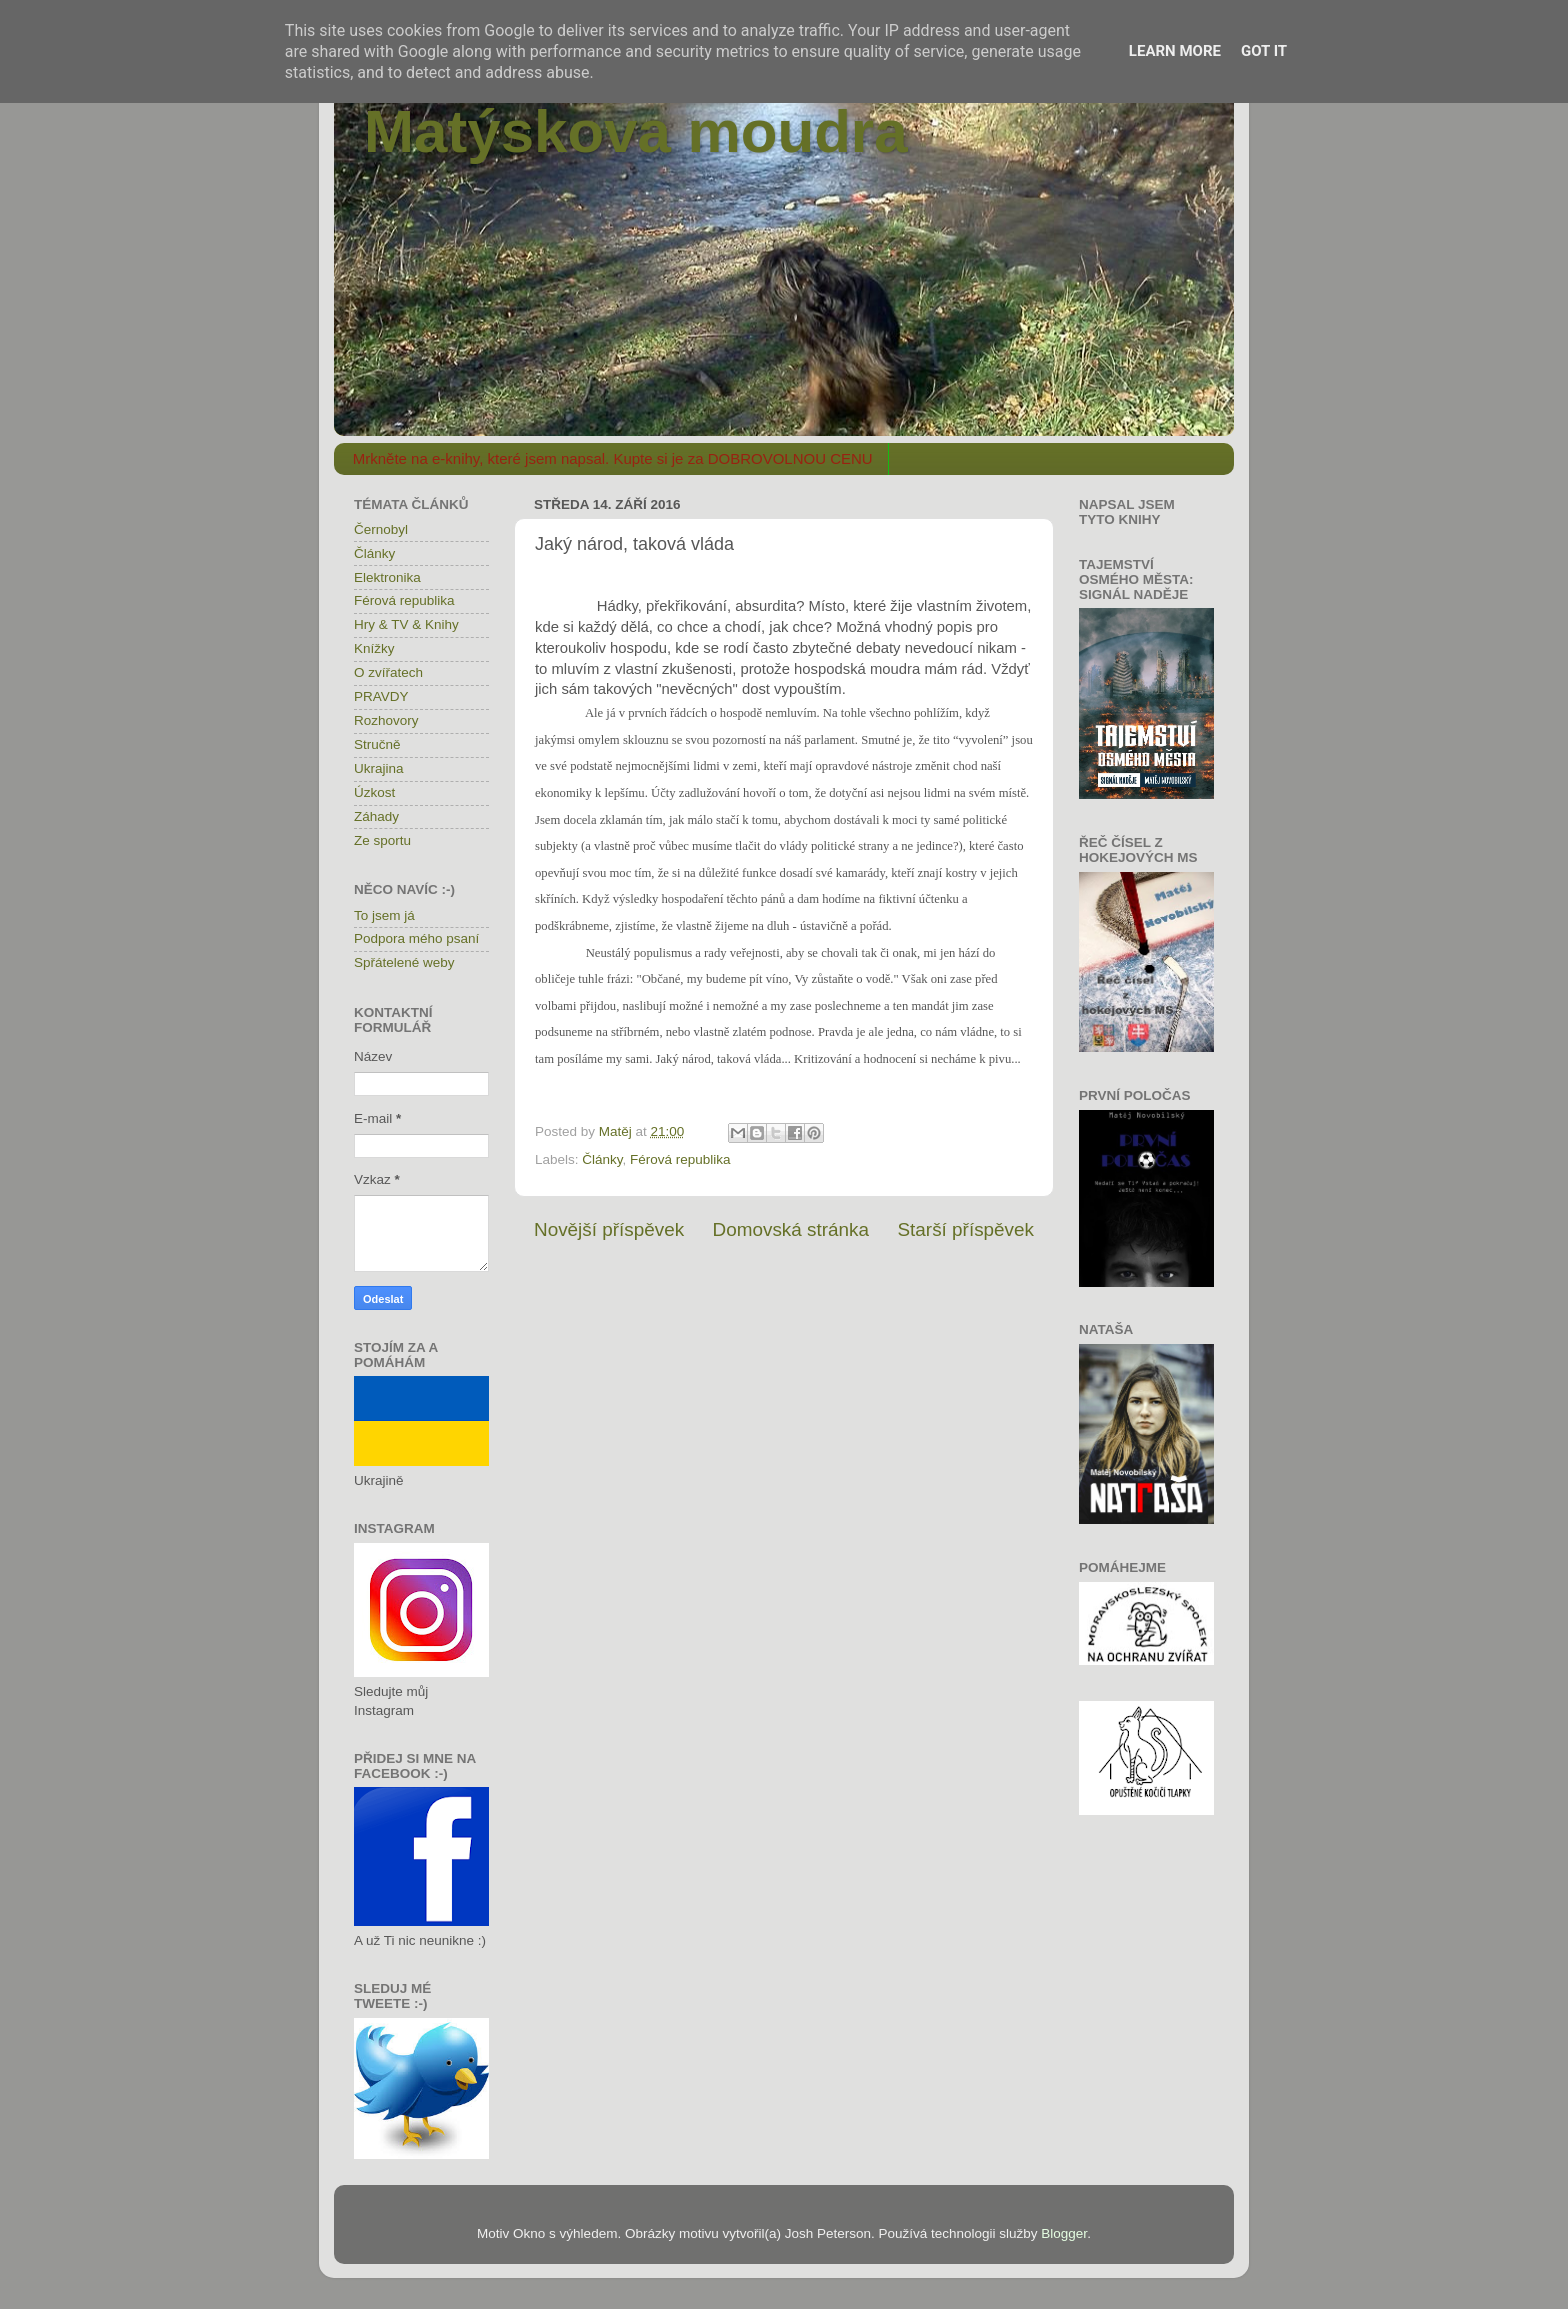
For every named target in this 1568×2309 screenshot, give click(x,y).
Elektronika (387, 577)
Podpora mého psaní (416, 938)
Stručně (377, 744)
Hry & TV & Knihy (406, 624)
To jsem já (384, 915)
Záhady (376, 816)
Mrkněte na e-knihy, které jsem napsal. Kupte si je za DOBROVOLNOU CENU (613, 458)
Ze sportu (382, 840)
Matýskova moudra (636, 131)
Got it (1264, 51)
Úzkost (374, 792)
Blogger (1064, 2233)
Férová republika (680, 1159)
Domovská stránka (791, 1229)
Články (602, 1159)
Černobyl (381, 529)
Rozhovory (386, 720)
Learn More (1175, 51)
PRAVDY (381, 696)
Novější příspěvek (609, 1229)
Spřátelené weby (404, 962)
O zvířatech (388, 672)
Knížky (374, 648)
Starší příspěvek (966, 1229)
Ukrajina (379, 768)
